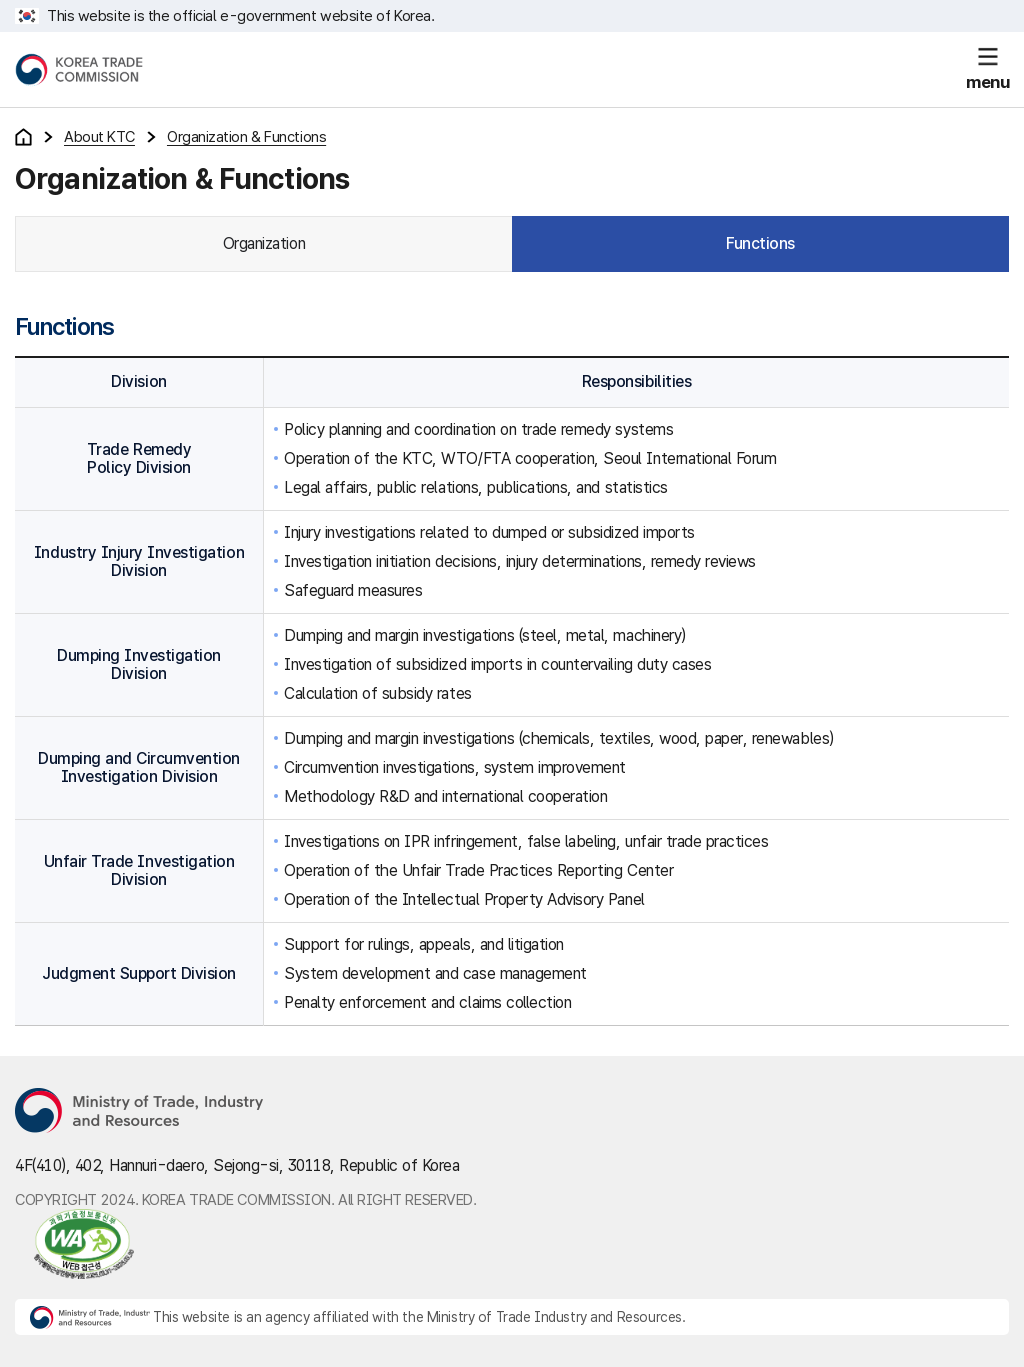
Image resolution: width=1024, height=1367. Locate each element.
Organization (264, 243)
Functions (760, 243)
